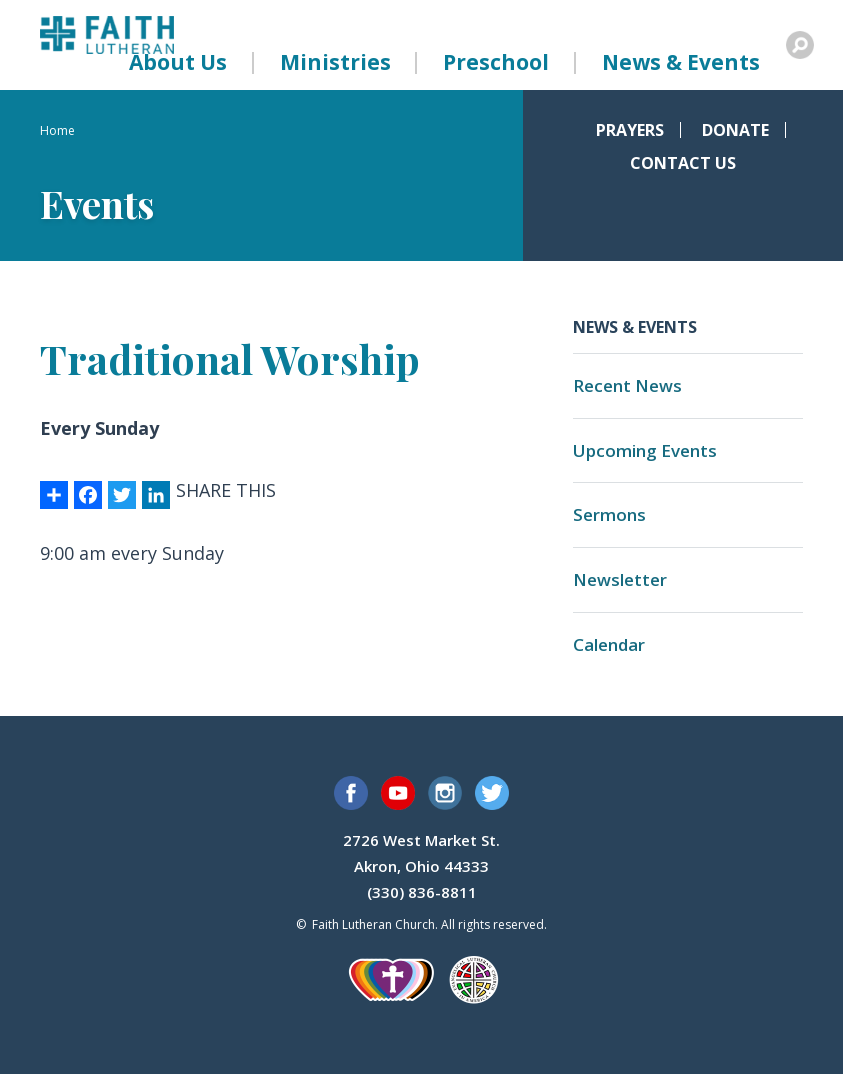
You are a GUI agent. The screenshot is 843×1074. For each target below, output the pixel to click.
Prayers (630, 130)
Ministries (335, 62)
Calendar (609, 644)
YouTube (398, 793)
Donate (735, 130)
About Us (178, 62)
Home (57, 131)
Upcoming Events (645, 450)
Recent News (627, 385)
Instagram (445, 793)
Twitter (492, 793)
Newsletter (620, 579)
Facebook (351, 793)
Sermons (609, 514)
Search (800, 45)
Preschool (496, 62)
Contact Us (683, 163)
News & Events (681, 62)
